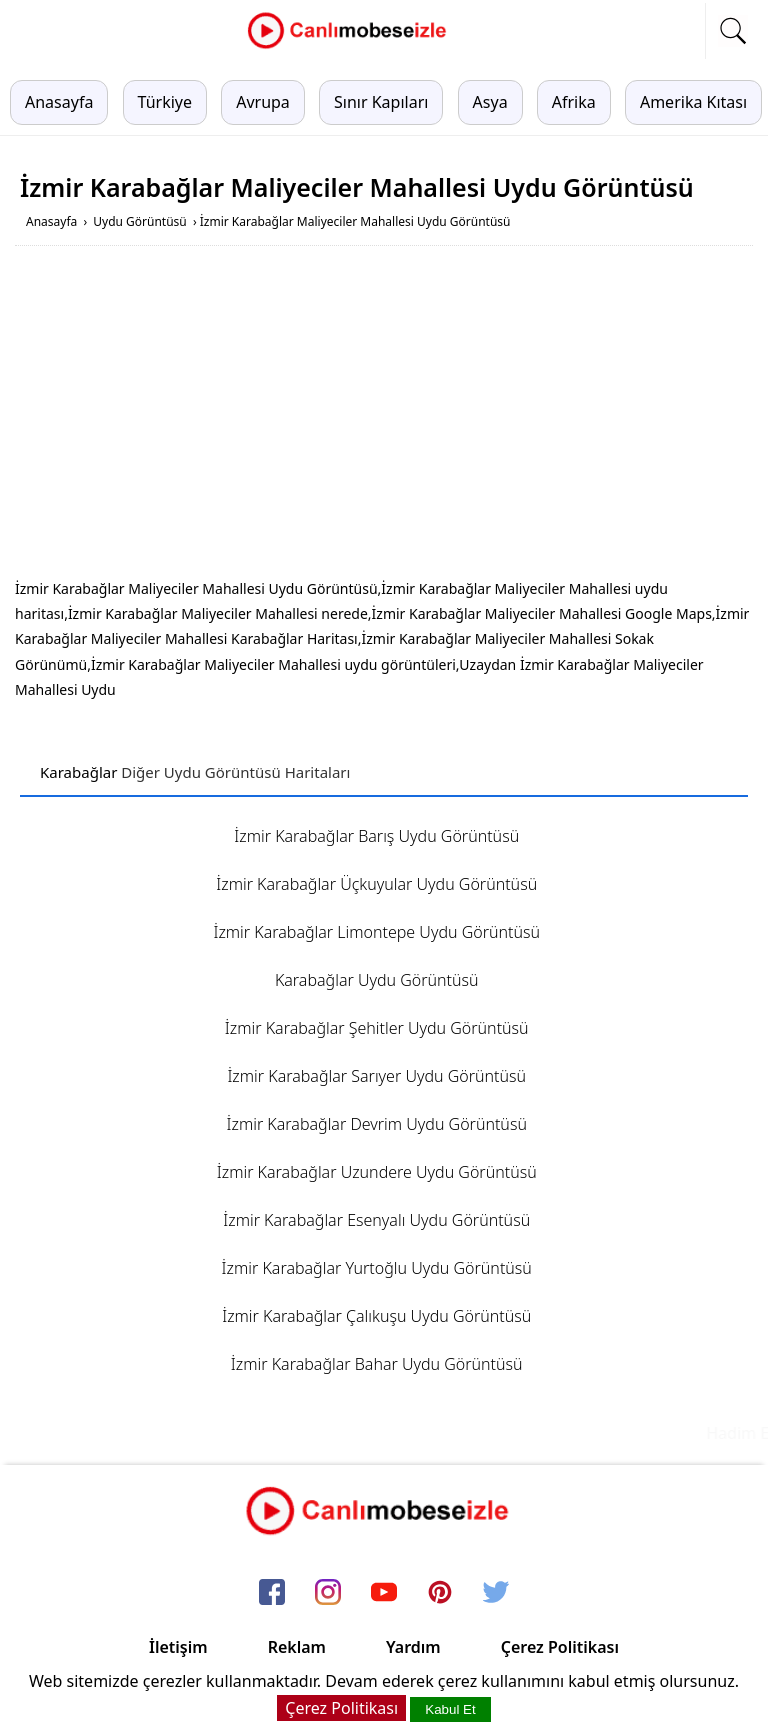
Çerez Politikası (560, 1647)
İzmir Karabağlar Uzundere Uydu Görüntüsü (377, 1172)
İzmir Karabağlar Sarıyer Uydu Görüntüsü (376, 1076)
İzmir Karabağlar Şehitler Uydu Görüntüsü (377, 1028)
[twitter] (496, 1593)
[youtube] (384, 1593)
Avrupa (263, 102)
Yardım (413, 1647)
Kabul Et (450, 1709)
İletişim (178, 1647)
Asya (490, 102)
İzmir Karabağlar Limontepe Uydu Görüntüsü (376, 932)
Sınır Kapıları (381, 102)
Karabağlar (78, 772)
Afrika (574, 102)
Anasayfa (59, 102)
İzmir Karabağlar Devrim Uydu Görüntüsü (377, 1124)
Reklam (297, 1647)
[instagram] (328, 1593)
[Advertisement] (384, 416)
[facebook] (272, 1593)
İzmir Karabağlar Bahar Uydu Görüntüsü (377, 1364)
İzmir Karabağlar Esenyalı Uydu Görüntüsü (376, 1220)
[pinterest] (440, 1593)
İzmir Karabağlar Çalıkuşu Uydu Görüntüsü (376, 1316)
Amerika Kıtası (693, 102)
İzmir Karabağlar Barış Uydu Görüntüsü (376, 836)
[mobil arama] (733, 31)
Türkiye (165, 102)
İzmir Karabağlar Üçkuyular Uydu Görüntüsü (376, 884)
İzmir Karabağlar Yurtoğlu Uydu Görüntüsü (377, 1268)
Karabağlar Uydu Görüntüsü (377, 980)
